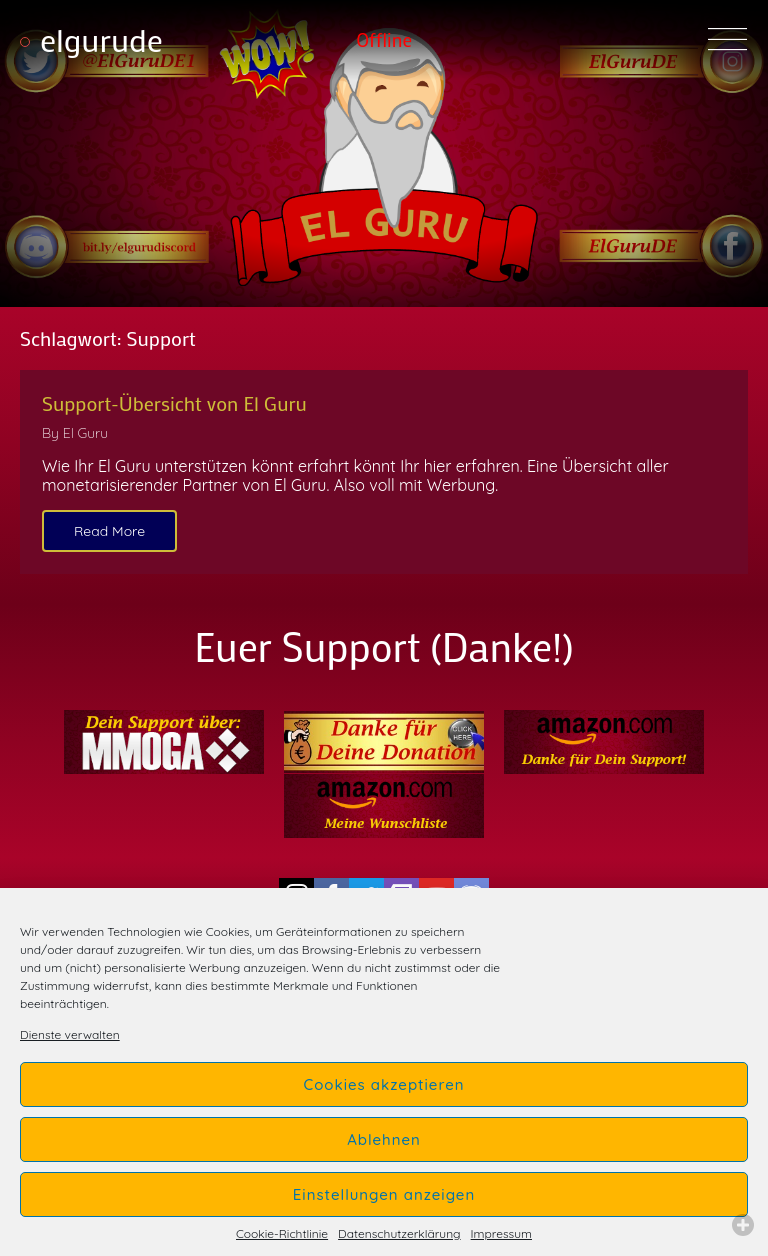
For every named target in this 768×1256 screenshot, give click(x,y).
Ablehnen (384, 1139)
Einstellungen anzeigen (384, 1194)
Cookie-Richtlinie (282, 1234)
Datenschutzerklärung (399, 1234)
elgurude (101, 39)
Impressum (501, 1234)
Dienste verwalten (70, 1035)
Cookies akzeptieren (383, 1084)
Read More (109, 531)
